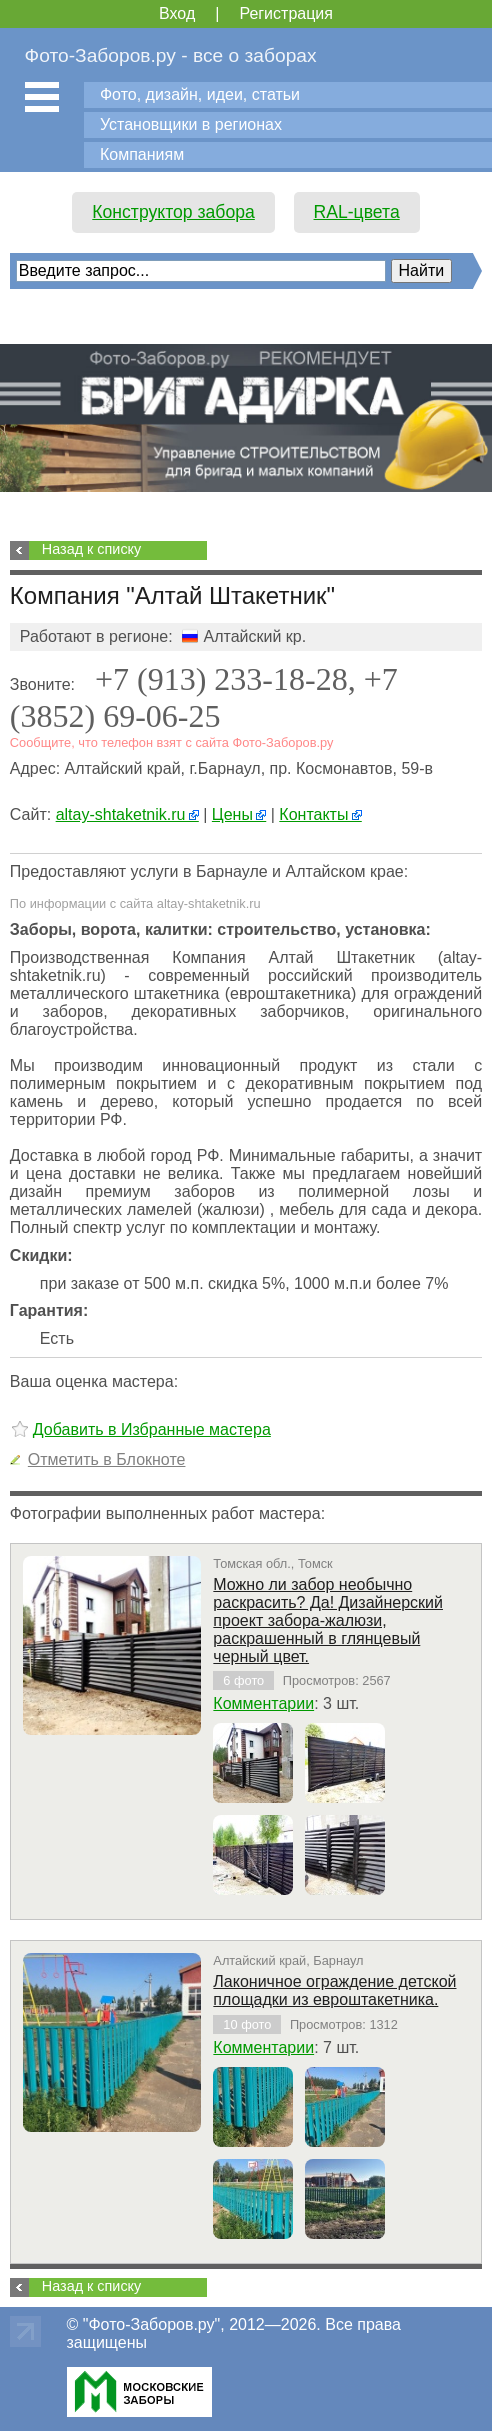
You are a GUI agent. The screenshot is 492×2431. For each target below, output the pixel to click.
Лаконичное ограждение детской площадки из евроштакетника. (334, 1990)
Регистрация (286, 13)
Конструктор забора (173, 212)
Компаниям (142, 154)
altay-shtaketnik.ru (127, 814)
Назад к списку (91, 549)
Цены (239, 814)
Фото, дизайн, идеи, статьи (200, 94)
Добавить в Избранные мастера (152, 1429)
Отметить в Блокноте (107, 1459)
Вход (177, 13)
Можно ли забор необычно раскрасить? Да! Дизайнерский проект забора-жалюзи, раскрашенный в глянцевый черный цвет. (328, 1620)
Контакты (320, 814)
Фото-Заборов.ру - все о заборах (171, 55)
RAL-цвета (357, 212)
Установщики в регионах (191, 124)
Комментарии (263, 1703)
